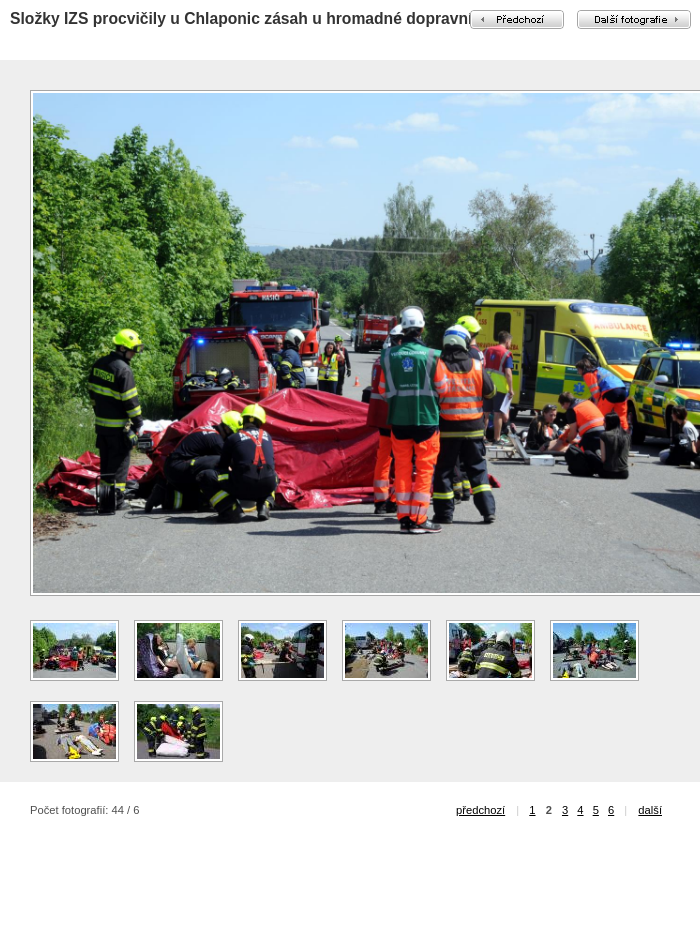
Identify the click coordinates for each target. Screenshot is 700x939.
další (650, 810)
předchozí (480, 810)
